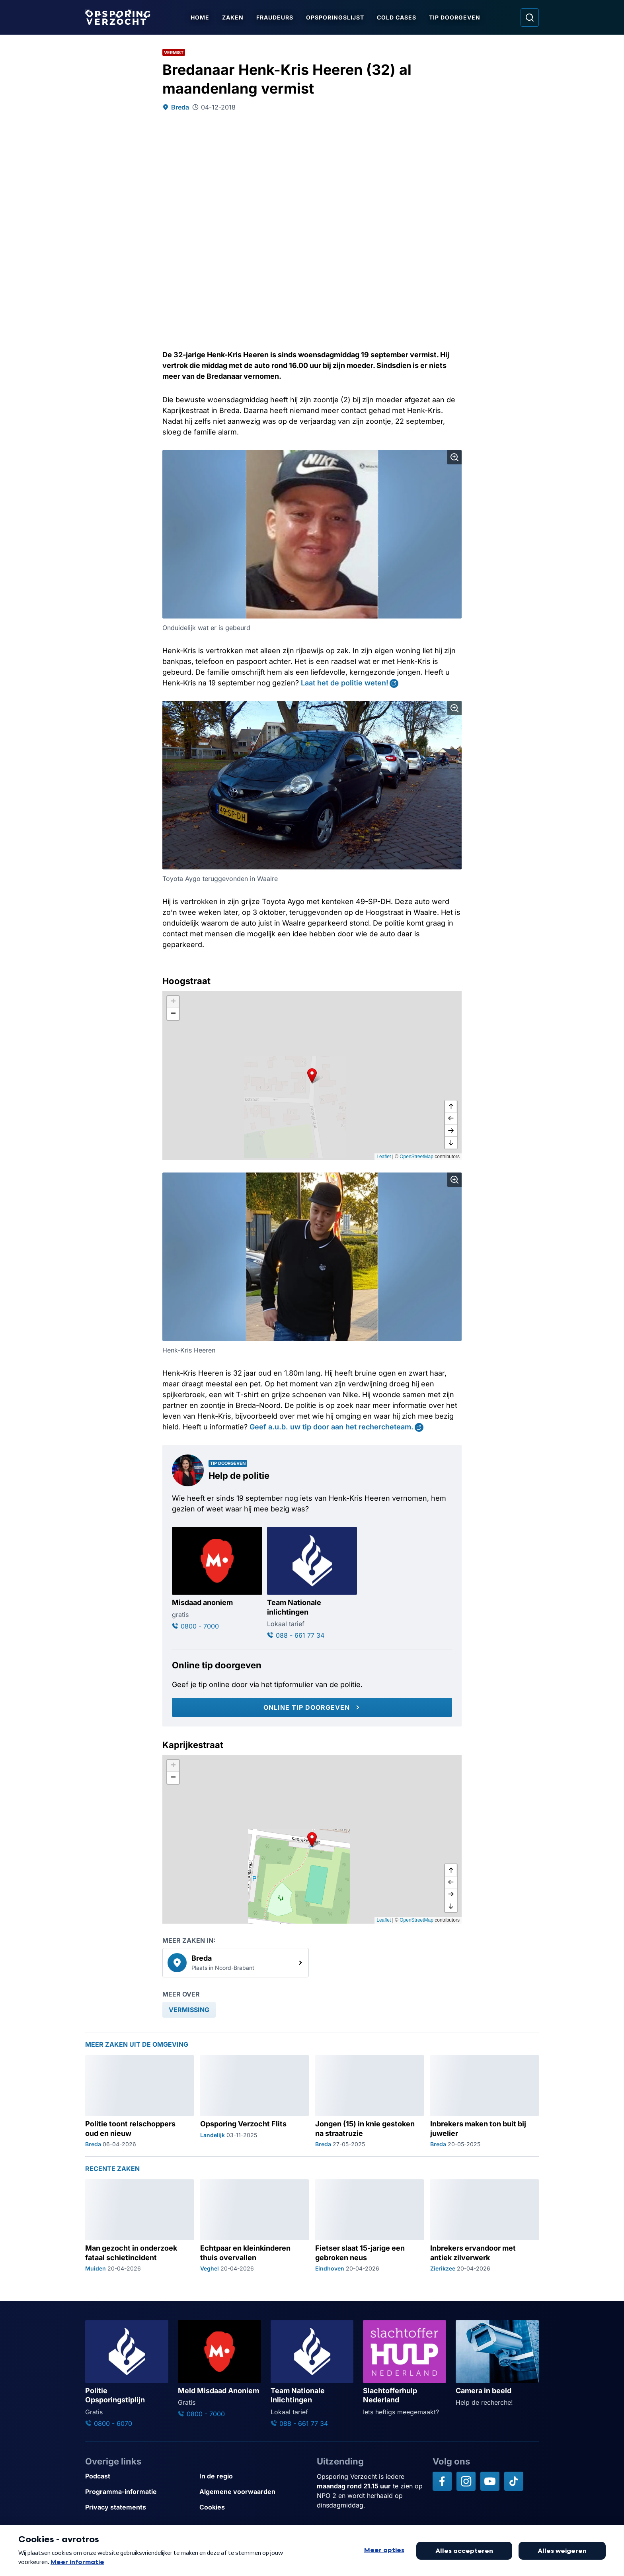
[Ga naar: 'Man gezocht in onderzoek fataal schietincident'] (139, 2226)
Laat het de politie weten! (344, 683)
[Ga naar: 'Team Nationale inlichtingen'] (312, 1583)
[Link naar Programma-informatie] (139, 2491)
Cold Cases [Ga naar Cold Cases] (396, 17)
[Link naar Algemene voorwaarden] (253, 2491)
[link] (235, 1962)
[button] (312, 1075)
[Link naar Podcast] (139, 2476)
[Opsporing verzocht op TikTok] (513, 2481)
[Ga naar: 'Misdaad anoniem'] (217, 1579)
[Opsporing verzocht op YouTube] (489, 2481)
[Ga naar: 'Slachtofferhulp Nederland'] (404, 2368)
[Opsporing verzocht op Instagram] (466, 2481)
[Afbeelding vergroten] (454, 457)
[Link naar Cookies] (253, 2507)
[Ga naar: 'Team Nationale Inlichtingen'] (312, 2374)
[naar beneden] (451, 1143)
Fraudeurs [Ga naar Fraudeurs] (274, 17)
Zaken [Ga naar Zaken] (233, 17)
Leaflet (383, 1156)
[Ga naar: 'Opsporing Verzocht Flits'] (254, 2101)
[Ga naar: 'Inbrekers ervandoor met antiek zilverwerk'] (484, 2226)
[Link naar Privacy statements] (139, 2507)
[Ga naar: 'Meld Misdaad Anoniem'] (219, 2369)
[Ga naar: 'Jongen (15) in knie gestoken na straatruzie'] (369, 2101)
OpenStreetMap (416, 1156)
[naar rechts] (451, 1131)
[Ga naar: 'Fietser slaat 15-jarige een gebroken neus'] (369, 2226)
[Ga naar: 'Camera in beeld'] (497, 2363)
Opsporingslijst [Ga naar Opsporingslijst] (335, 17)
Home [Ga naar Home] (200, 17)
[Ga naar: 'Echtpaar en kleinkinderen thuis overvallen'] (254, 2226)
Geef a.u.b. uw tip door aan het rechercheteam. (331, 1427)
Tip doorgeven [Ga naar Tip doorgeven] (454, 17)
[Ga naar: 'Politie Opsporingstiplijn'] (126, 2374)
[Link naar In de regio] (253, 2476)
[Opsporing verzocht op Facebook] (442, 2481)
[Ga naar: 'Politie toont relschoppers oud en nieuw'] (139, 2101)
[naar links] (451, 1119)
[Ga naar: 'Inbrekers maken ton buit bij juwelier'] (484, 2101)
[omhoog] (451, 1107)
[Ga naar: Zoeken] (530, 17)
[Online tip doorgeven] (312, 1707)
